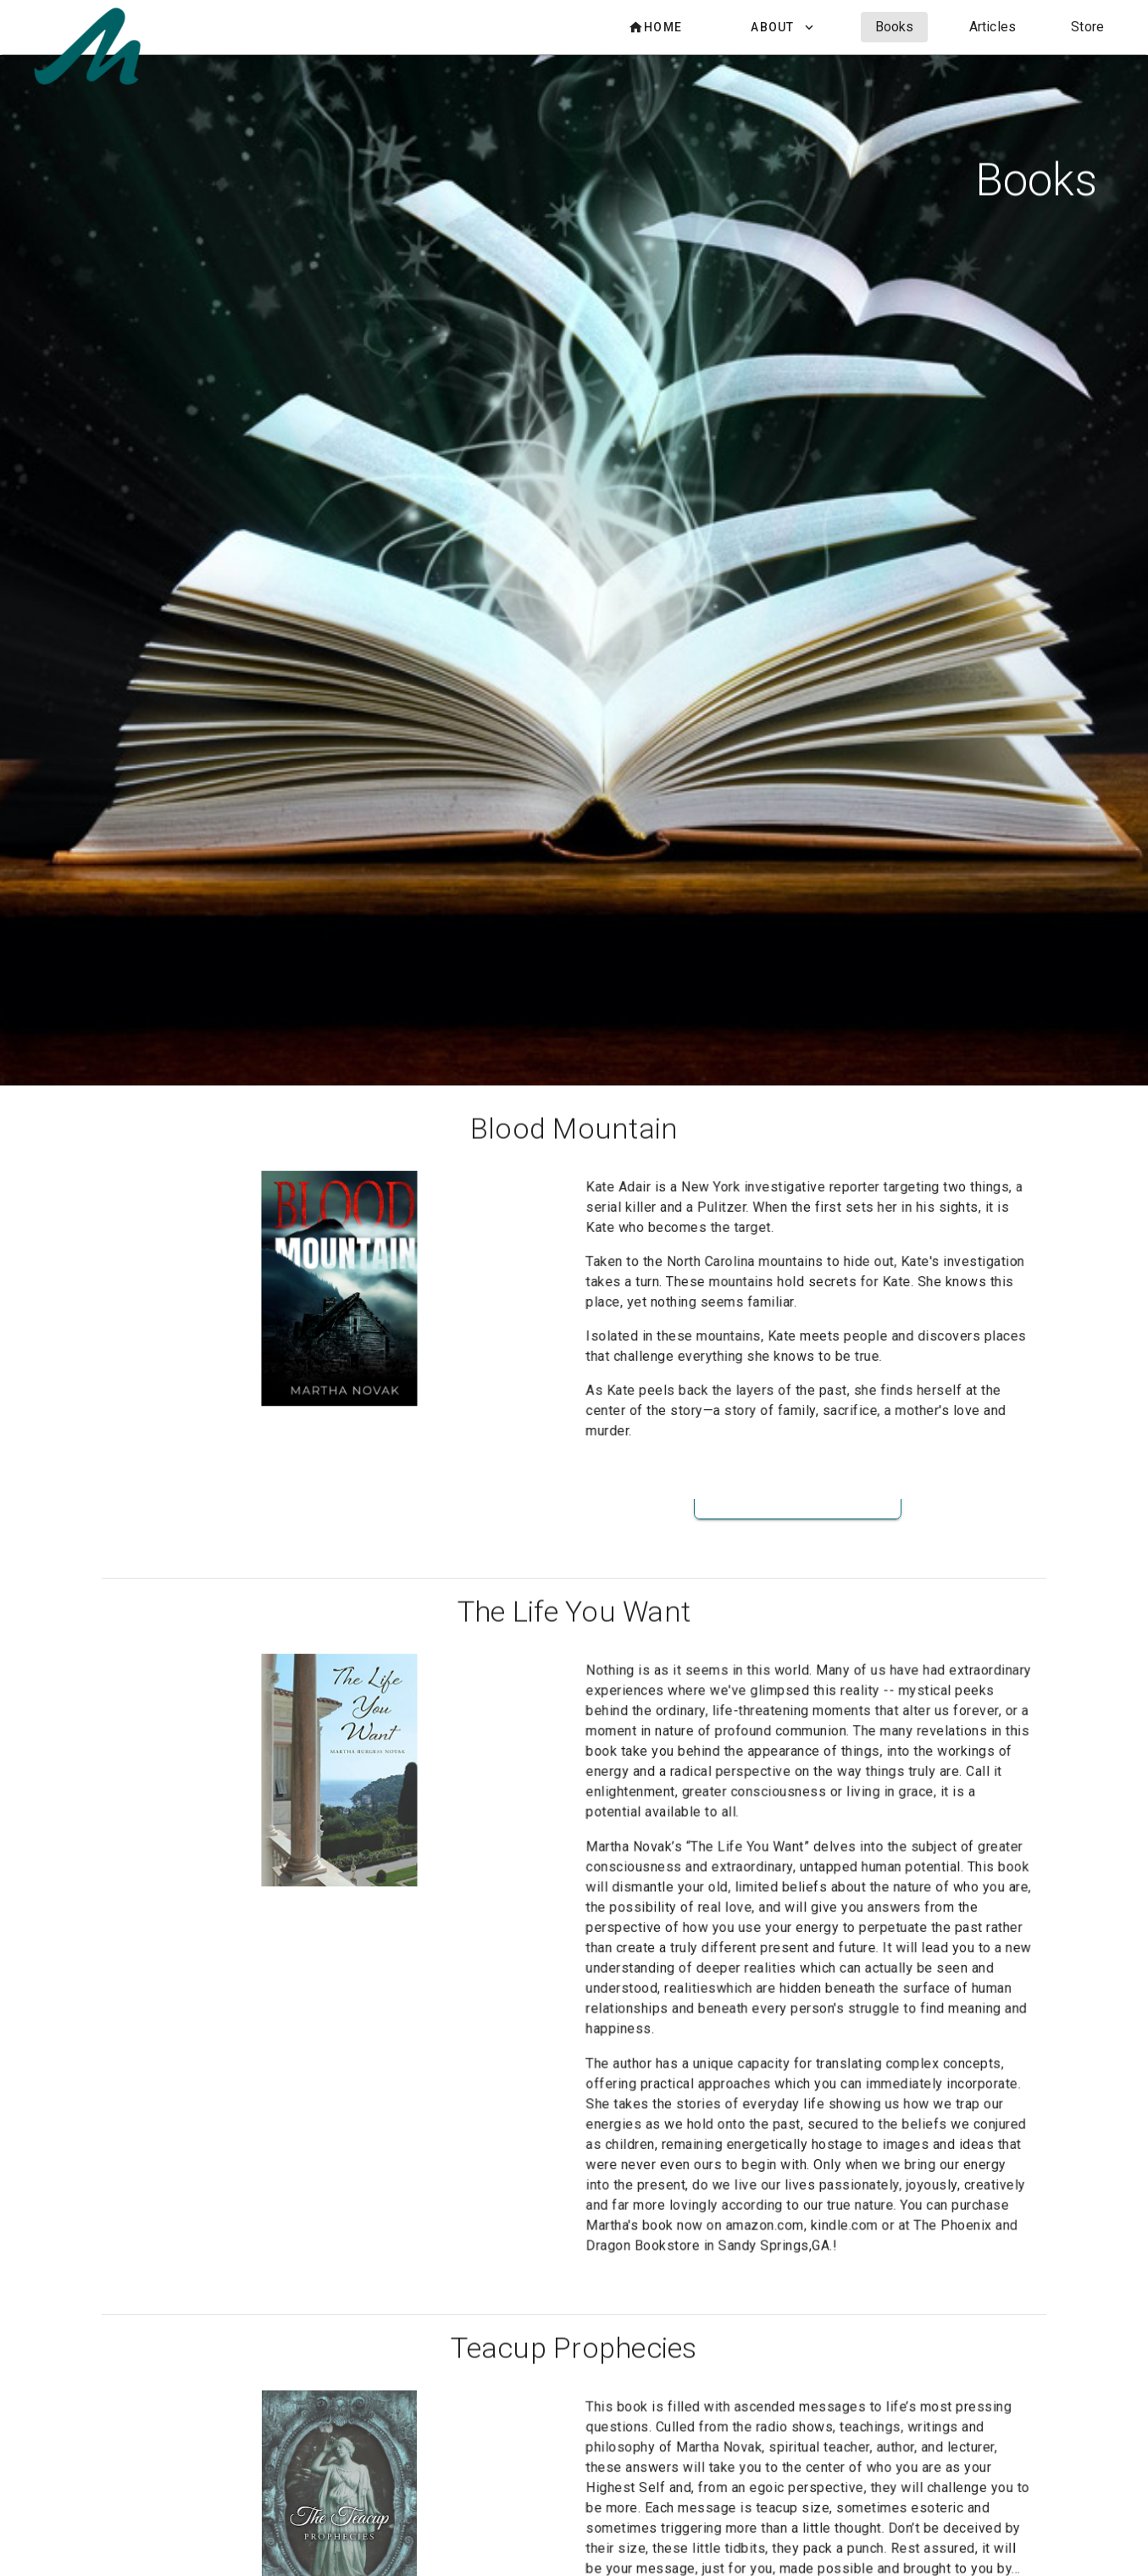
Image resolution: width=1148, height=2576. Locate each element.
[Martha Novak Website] (90, 79)
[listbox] (862, 27)
